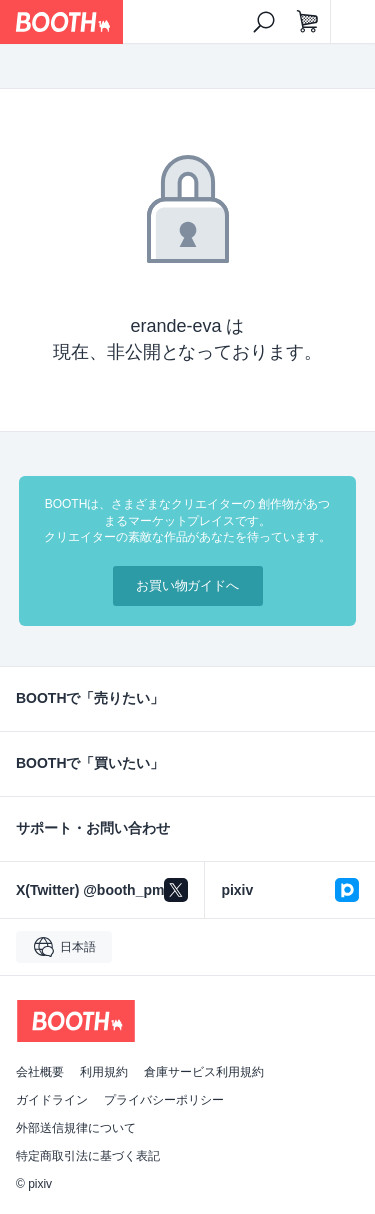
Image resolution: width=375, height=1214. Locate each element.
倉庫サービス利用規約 (204, 1072)
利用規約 (104, 1072)
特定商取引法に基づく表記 (88, 1156)
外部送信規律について (76, 1128)
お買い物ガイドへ (188, 585)
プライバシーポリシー (164, 1100)
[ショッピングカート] (308, 22)
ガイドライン (52, 1100)
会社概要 (40, 1072)
